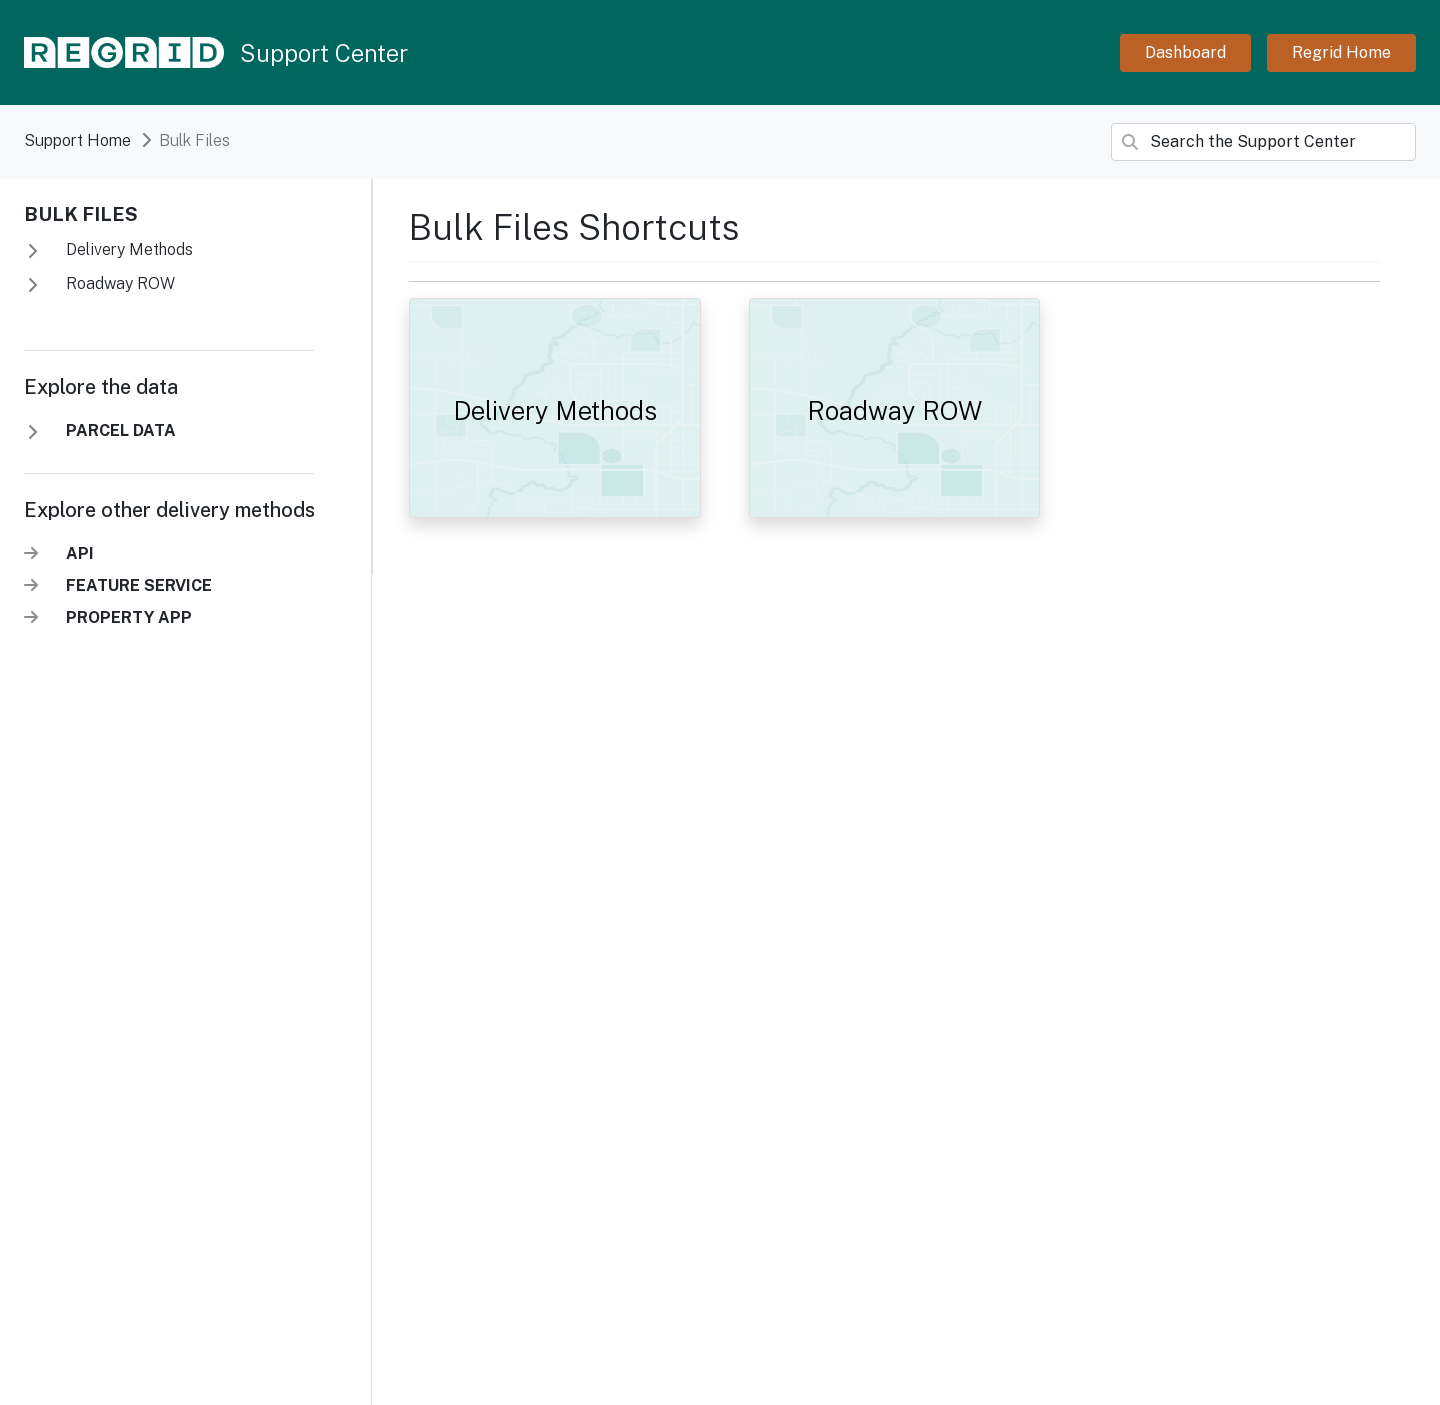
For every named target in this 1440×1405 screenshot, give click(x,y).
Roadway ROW (118, 283)
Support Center (324, 53)
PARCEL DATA (121, 430)
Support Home (77, 140)
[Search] (1263, 142)
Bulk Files (81, 214)
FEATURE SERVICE (139, 585)
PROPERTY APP (129, 617)
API (80, 553)
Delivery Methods (127, 249)
